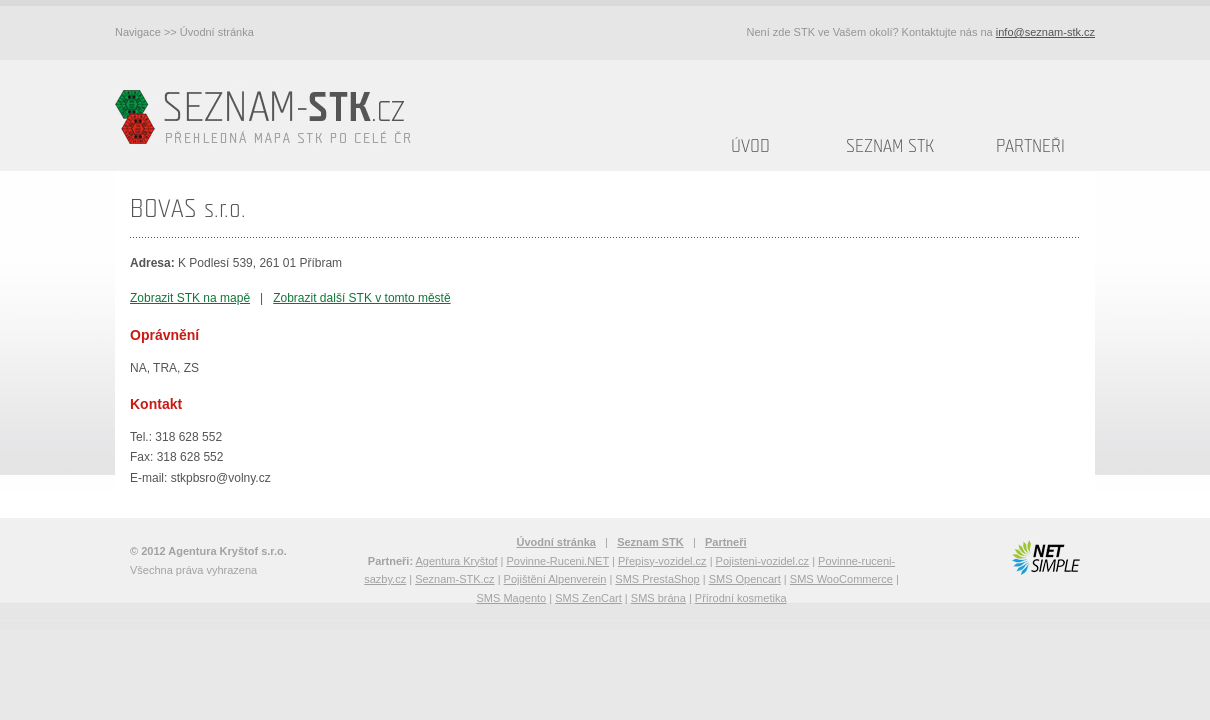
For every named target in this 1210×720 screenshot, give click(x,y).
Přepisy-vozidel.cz (662, 561)
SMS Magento (511, 598)
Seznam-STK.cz (454, 579)
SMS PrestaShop (657, 579)
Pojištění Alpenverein (555, 579)
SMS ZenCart (588, 598)
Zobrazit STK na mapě (190, 298)
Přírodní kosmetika (741, 598)
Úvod (750, 146)
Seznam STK (890, 146)
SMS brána (658, 598)
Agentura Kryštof (457, 561)
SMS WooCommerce (841, 579)
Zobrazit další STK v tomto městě (361, 298)
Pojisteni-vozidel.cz (763, 561)
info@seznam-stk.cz (1045, 32)
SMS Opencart (745, 579)
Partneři (1030, 146)
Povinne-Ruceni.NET (557, 561)
